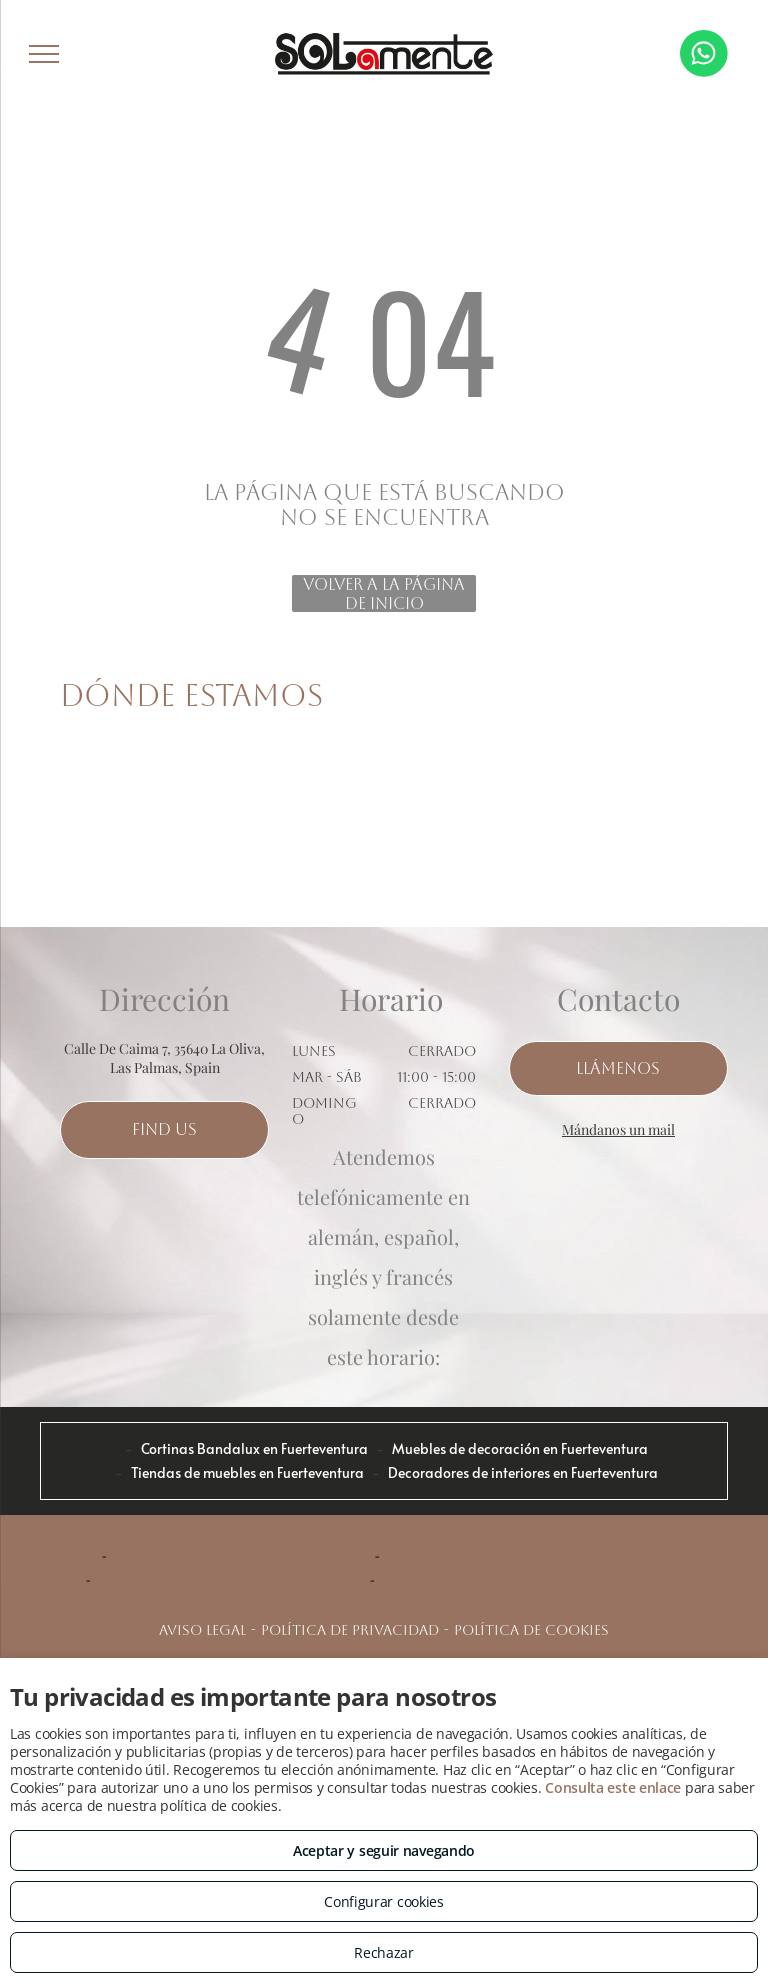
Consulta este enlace (613, 1787)
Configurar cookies (384, 1901)
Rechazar (384, 1952)
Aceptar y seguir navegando (384, 1850)
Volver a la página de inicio (384, 593)
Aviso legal (202, 1630)
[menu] (44, 54)
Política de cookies (531, 1630)
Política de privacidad (350, 1630)
